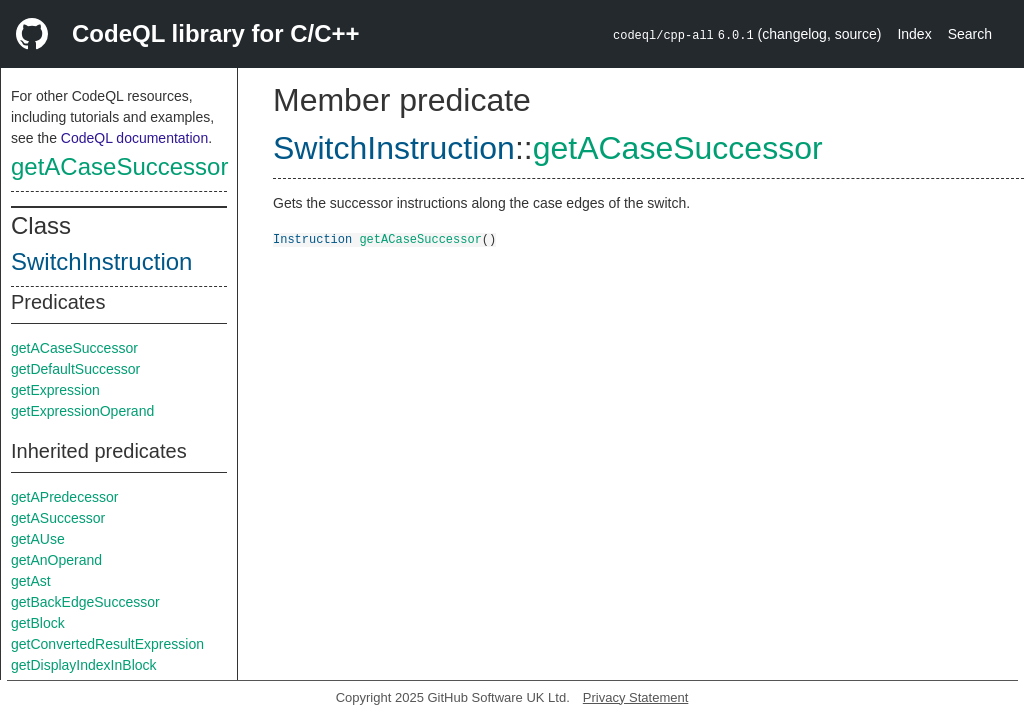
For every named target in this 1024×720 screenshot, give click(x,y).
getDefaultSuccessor (75, 369)
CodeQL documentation (134, 138)
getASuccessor (58, 518)
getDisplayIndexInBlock (84, 665)
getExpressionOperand (82, 411)
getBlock (38, 623)
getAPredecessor (64, 497)
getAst (31, 581)
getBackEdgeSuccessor (85, 602)
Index (914, 34)
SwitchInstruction (101, 261)
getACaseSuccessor (119, 166)
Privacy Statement (636, 697)
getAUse (38, 539)
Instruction (312, 238)
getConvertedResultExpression (107, 644)
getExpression (55, 390)
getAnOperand (56, 560)
